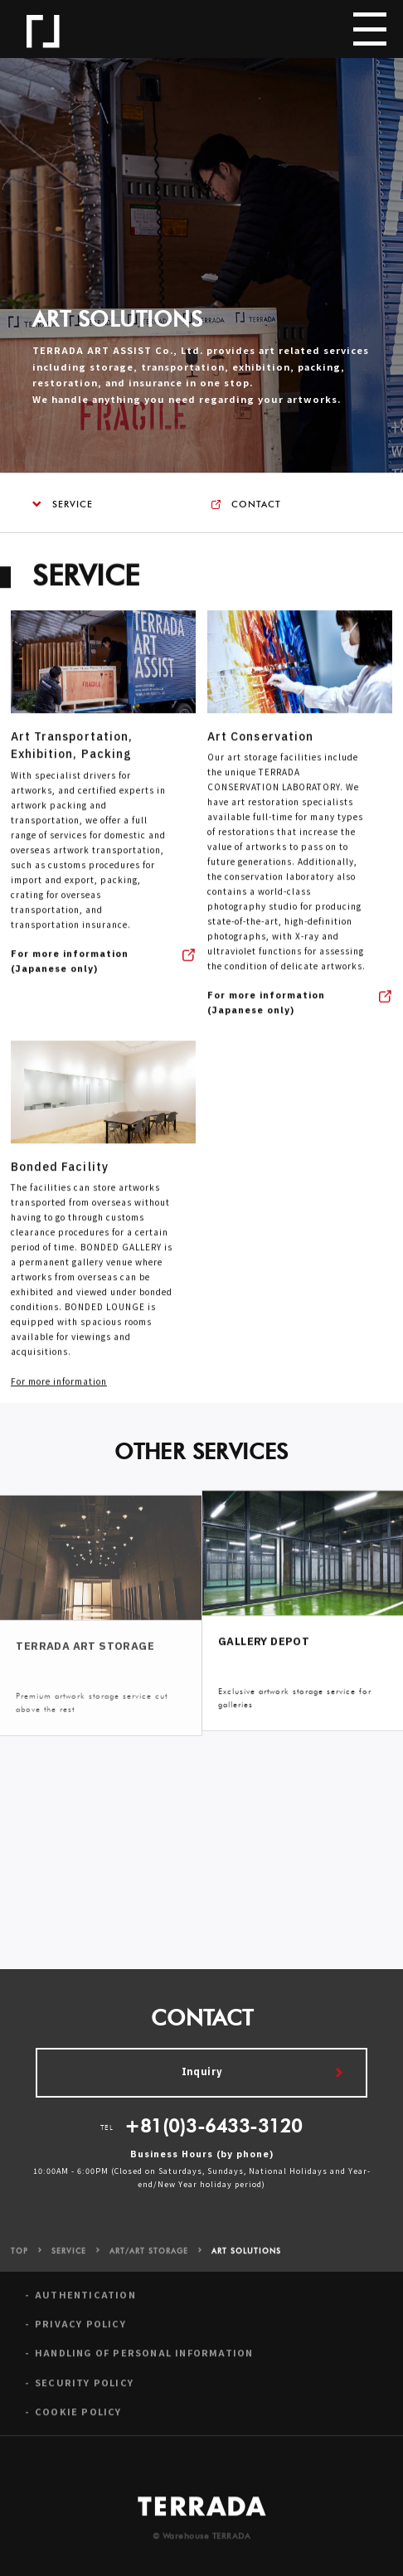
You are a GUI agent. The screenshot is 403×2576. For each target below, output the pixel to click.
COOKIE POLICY (78, 2418)
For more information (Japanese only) (70, 967)
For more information (59, 1387)
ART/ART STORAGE (148, 2258)
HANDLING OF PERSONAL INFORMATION (144, 2359)
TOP (19, 2258)
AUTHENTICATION (85, 2300)
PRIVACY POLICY (80, 2330)
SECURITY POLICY (84, 2389)
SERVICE (62, 504)
